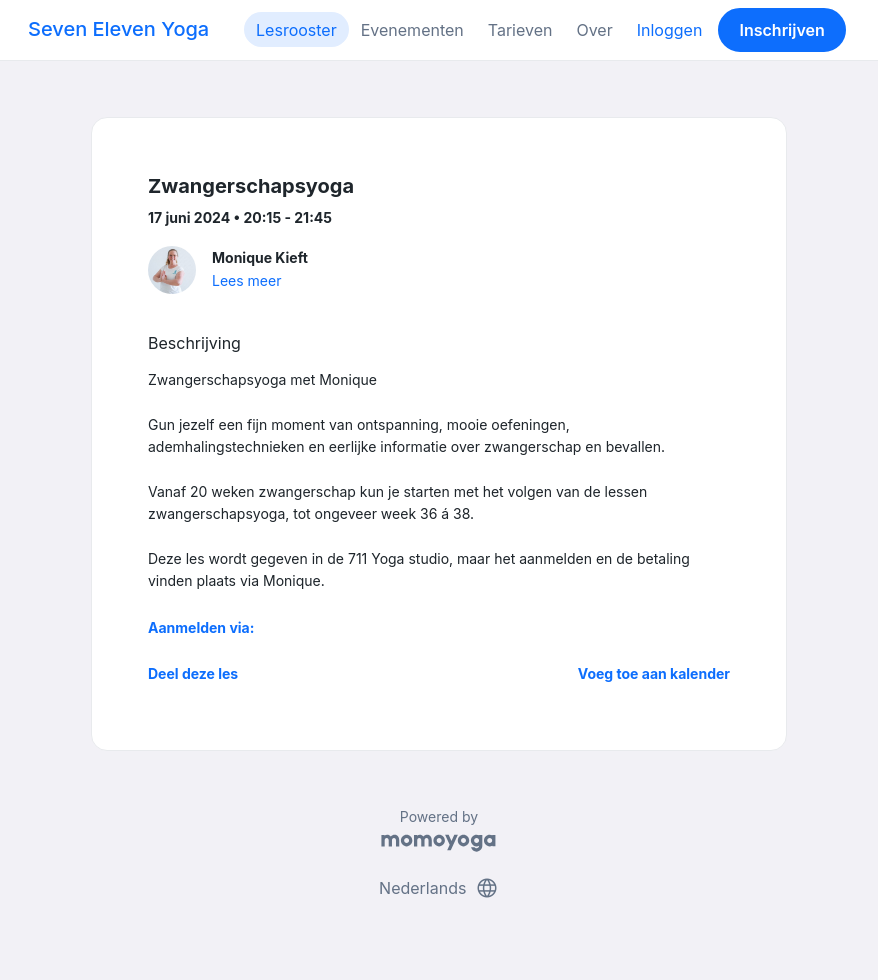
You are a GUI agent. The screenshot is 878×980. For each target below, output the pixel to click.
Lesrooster (296, 30)
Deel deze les (193, 673)
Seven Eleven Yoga (118, 29)
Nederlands (439, 888)
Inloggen (670, 30)
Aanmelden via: (201, 627)
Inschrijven (782, 30)
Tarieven (520, 30)
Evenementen (412, 30)
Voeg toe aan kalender (654, 673)
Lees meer (246, 280)
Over (594, 30)
